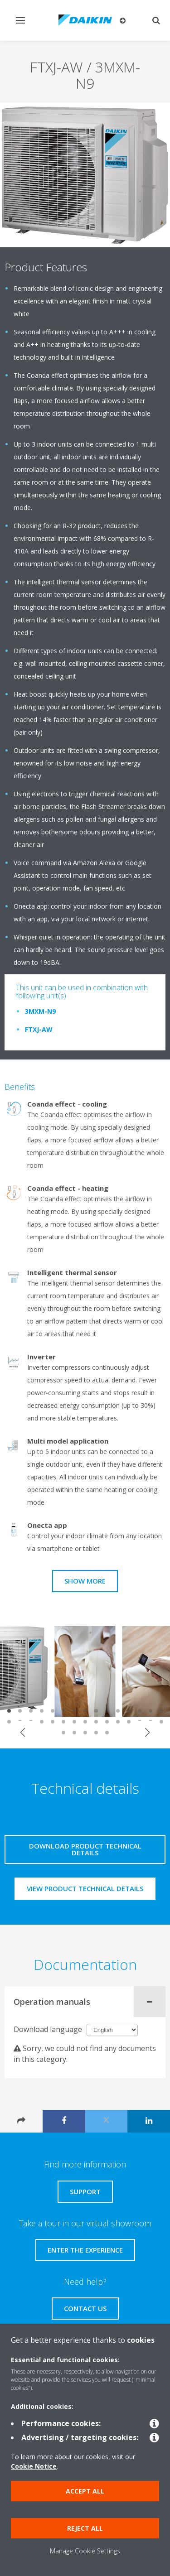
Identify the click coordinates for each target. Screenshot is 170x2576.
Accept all (85, 2491)
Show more (85, 1580)
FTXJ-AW (39, 1029)
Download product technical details (85, 1849)
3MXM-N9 (40, 1011)
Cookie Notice (34, 2466)
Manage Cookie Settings (85, 2551)
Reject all (85, 2528)
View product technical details (85, 1888)
